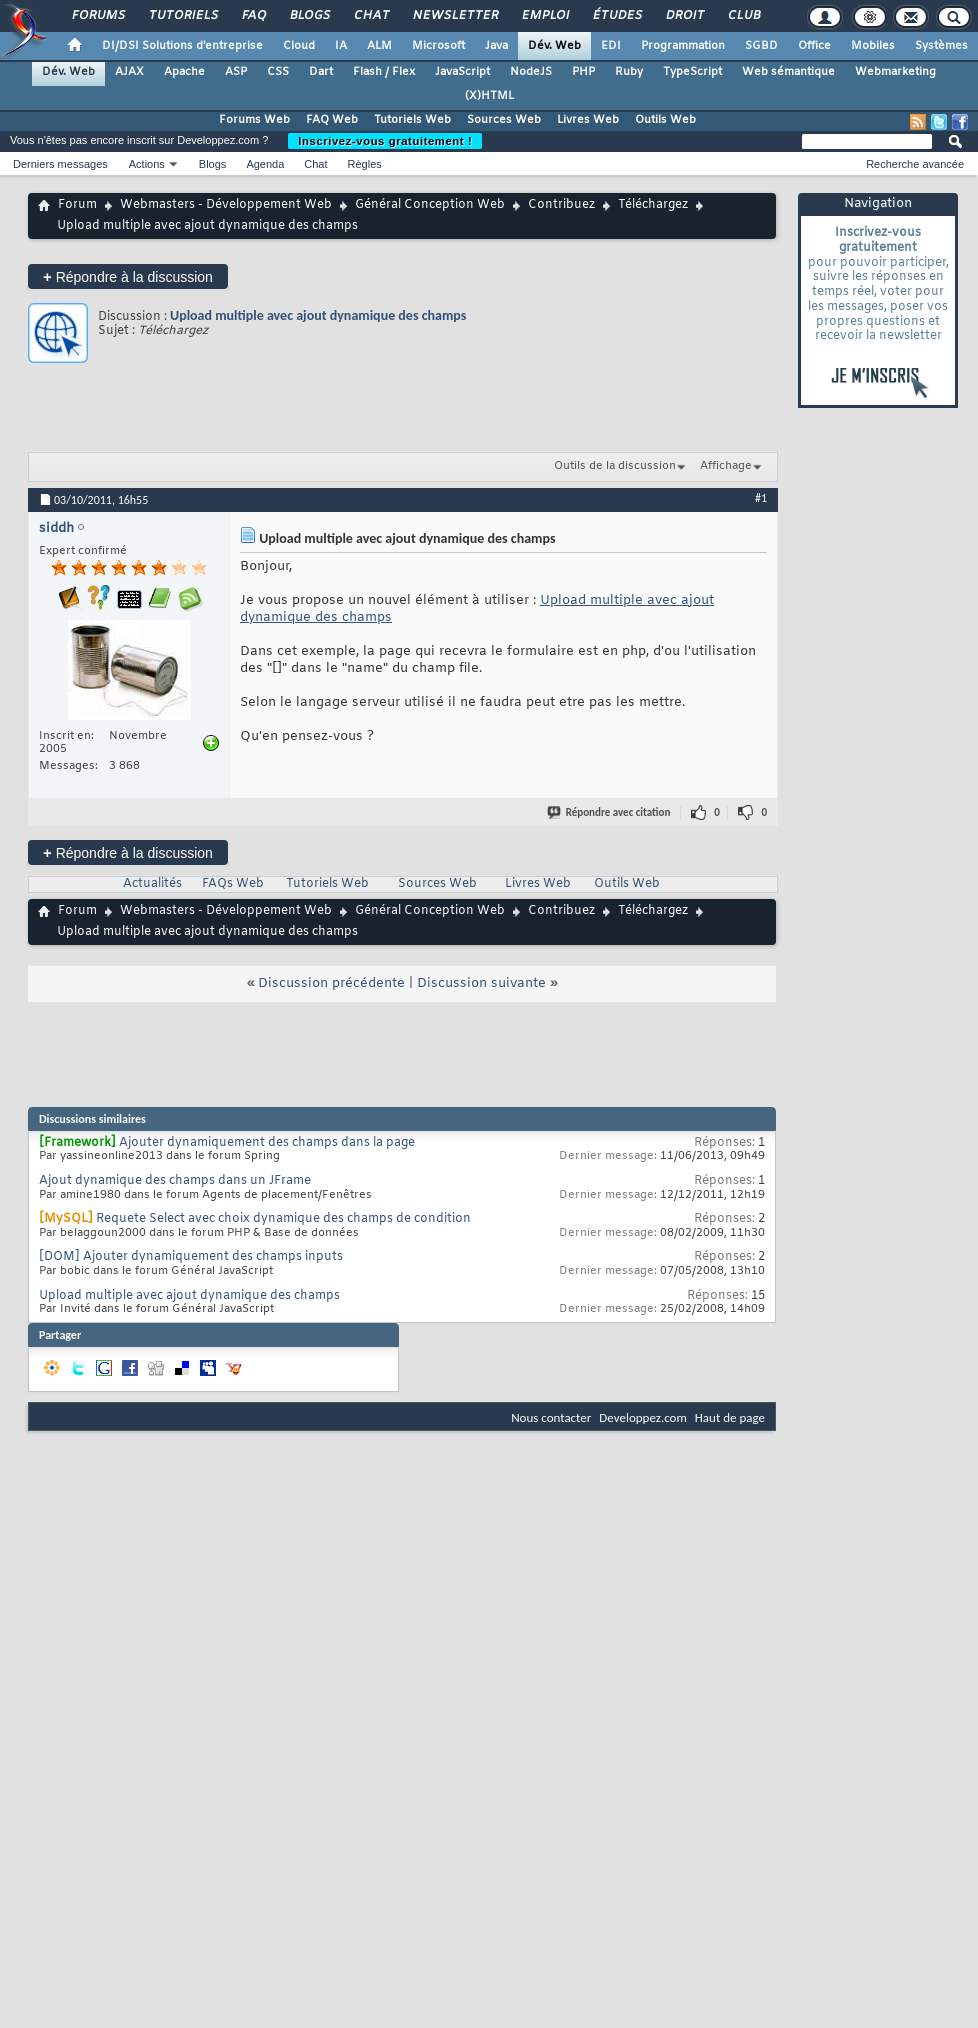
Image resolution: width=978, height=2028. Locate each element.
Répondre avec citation (610, 812)
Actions (147, 164)
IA (341, 46)
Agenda (265, 164)
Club (743, 16)
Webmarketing (895, 72)
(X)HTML (489, 96)
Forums (97, 16)
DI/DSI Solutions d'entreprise (182, 46)
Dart (321, 72)
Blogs (309, 16)
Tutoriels (182, 16)
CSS (278, 72)
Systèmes (941, 46)
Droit (684, 16)
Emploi (544, 16)
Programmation (683, 46)
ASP (236, 72)
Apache (184, 72)
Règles (365, 164)
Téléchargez (653, 205)
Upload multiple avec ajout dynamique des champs (318, 315)
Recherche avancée (915, 164)
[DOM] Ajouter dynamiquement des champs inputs (191, 1257)
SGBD (761, 46)
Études (616, 16)
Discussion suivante (481, 983)
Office (814, 46)
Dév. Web (554, 46)
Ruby (629, 72)
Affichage (726, 466)
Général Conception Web (430, 205)
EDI (611, 46)
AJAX (129, 72)
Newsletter (454, 16)
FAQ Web (332, 120)
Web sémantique (788, 72)
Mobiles (873, 46)
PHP (583, 72)
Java (496, 46)
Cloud (299, 46)
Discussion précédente (331, 983)
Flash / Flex (384, 72)
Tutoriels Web (412, 120)
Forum (77, 205)
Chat (370, 16)
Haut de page (730, 1417)
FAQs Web (233, 884)
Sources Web (504, 120)
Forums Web (254, 120)
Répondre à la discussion (128, 276)
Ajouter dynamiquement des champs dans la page (267, 1143)
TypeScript (692, 72)
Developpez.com (643, 1417)
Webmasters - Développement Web (226, 205)
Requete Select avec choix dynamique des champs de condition (283, 1219)
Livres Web (588, 120)
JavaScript (462, 72)
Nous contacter (551, 1417)
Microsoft (438, 46)
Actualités (152, 884)
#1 (761, 498)
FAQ (253, 16)
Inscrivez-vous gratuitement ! (385, 141)
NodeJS (531, 72)
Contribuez (561, 205)
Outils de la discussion (615, 466)
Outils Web (665, 120)
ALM (379, 46)
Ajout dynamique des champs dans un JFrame (175, 1181)
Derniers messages (60, 164)
